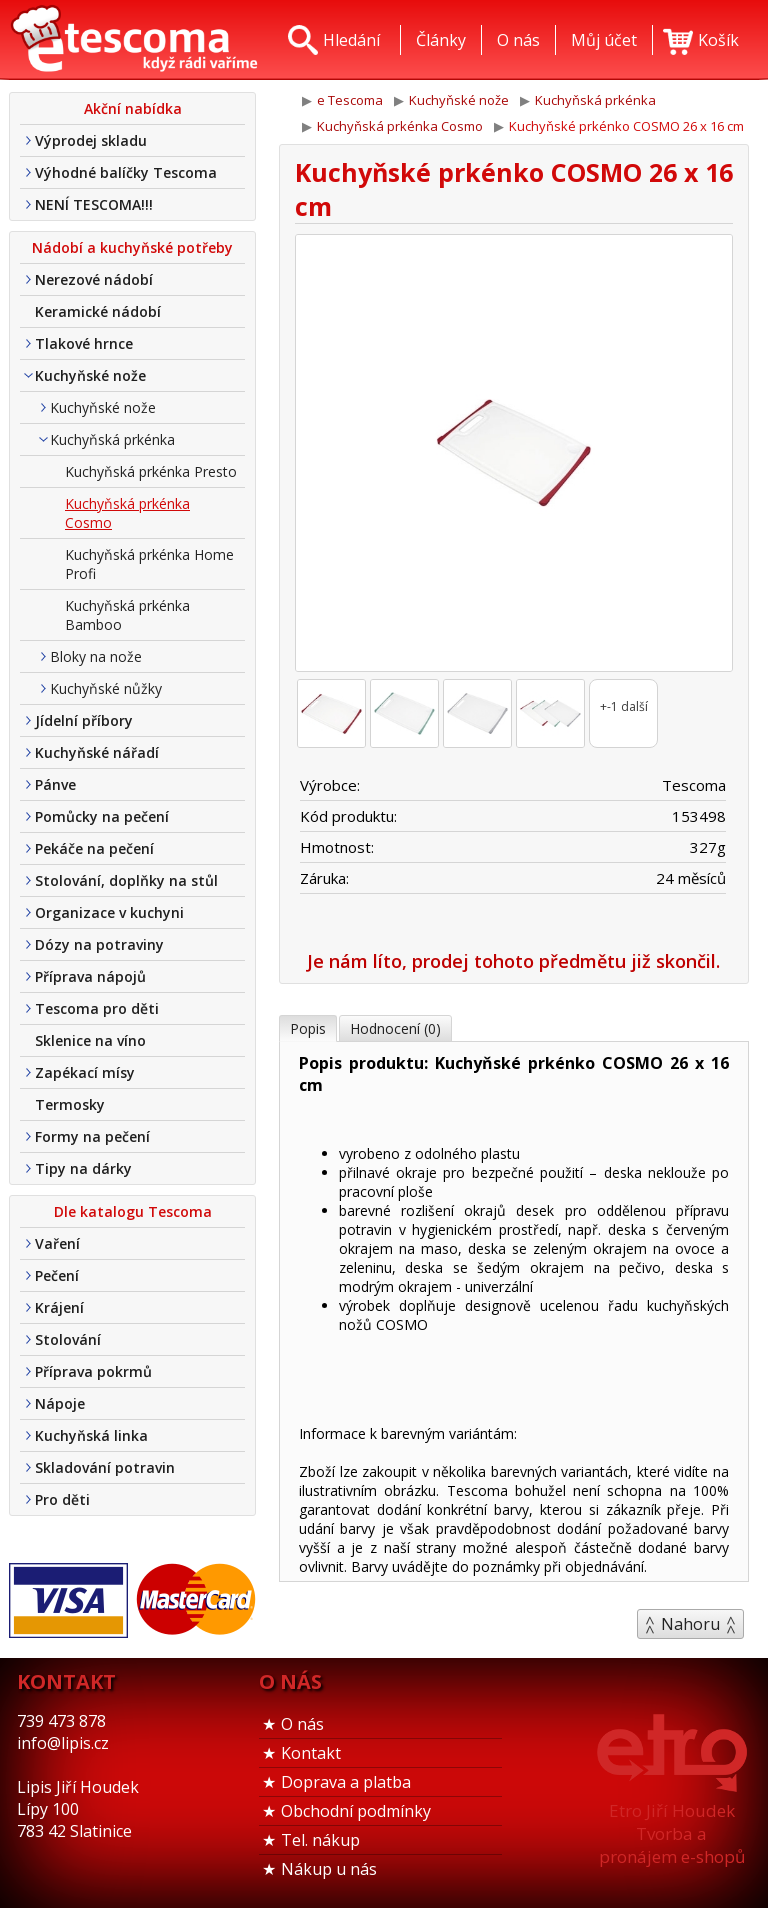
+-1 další (624, 706)
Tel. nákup (320, 1840)
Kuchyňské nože (90, 375)
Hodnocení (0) (395, 1028)
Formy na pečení (92, 1136)
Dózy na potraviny (99, 944)
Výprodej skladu (91, 140)
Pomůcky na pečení (102, 816)
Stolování (68, 1339)
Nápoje (60, 1403)
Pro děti (62, 1499)
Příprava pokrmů (93, 1371)
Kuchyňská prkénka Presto (151, 471)
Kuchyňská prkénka (112, 439)
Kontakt (311, 1753)
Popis (308, 1028)
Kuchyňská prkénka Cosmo (127, 513)
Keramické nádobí (98, 311)
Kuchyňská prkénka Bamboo (127, 615)
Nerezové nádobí (94, 279)
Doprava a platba (346, 1782)
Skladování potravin (105, 1467)
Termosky (70, 1104)
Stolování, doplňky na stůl (126, 880)
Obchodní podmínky (356, 1811)
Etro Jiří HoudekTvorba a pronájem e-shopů (672, 1833)
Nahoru (690, 1624)
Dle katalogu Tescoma (133, 1211)
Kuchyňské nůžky (106, 688)
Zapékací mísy (85, 1072)
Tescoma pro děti (97, 1008)
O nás (302, 1724)
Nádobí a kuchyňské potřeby (132, 247)
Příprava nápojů (90, 976)
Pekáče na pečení (94, 848)
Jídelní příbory (84, 720)
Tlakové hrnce (84, 343)
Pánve (55, 784)
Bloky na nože (96, 656)
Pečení (57, 1275)
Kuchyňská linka (91, 1435)
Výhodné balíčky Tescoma (126, 172)
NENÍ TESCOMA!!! (94, 204)
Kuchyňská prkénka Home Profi (149, 564)
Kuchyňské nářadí (97, 752)
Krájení (59, 1307)
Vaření (57, 1243)
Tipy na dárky (83, 1168)
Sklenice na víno (90, 1040)
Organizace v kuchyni (109, 912)
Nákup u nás (329, 1869)
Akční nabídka (133, 108)
